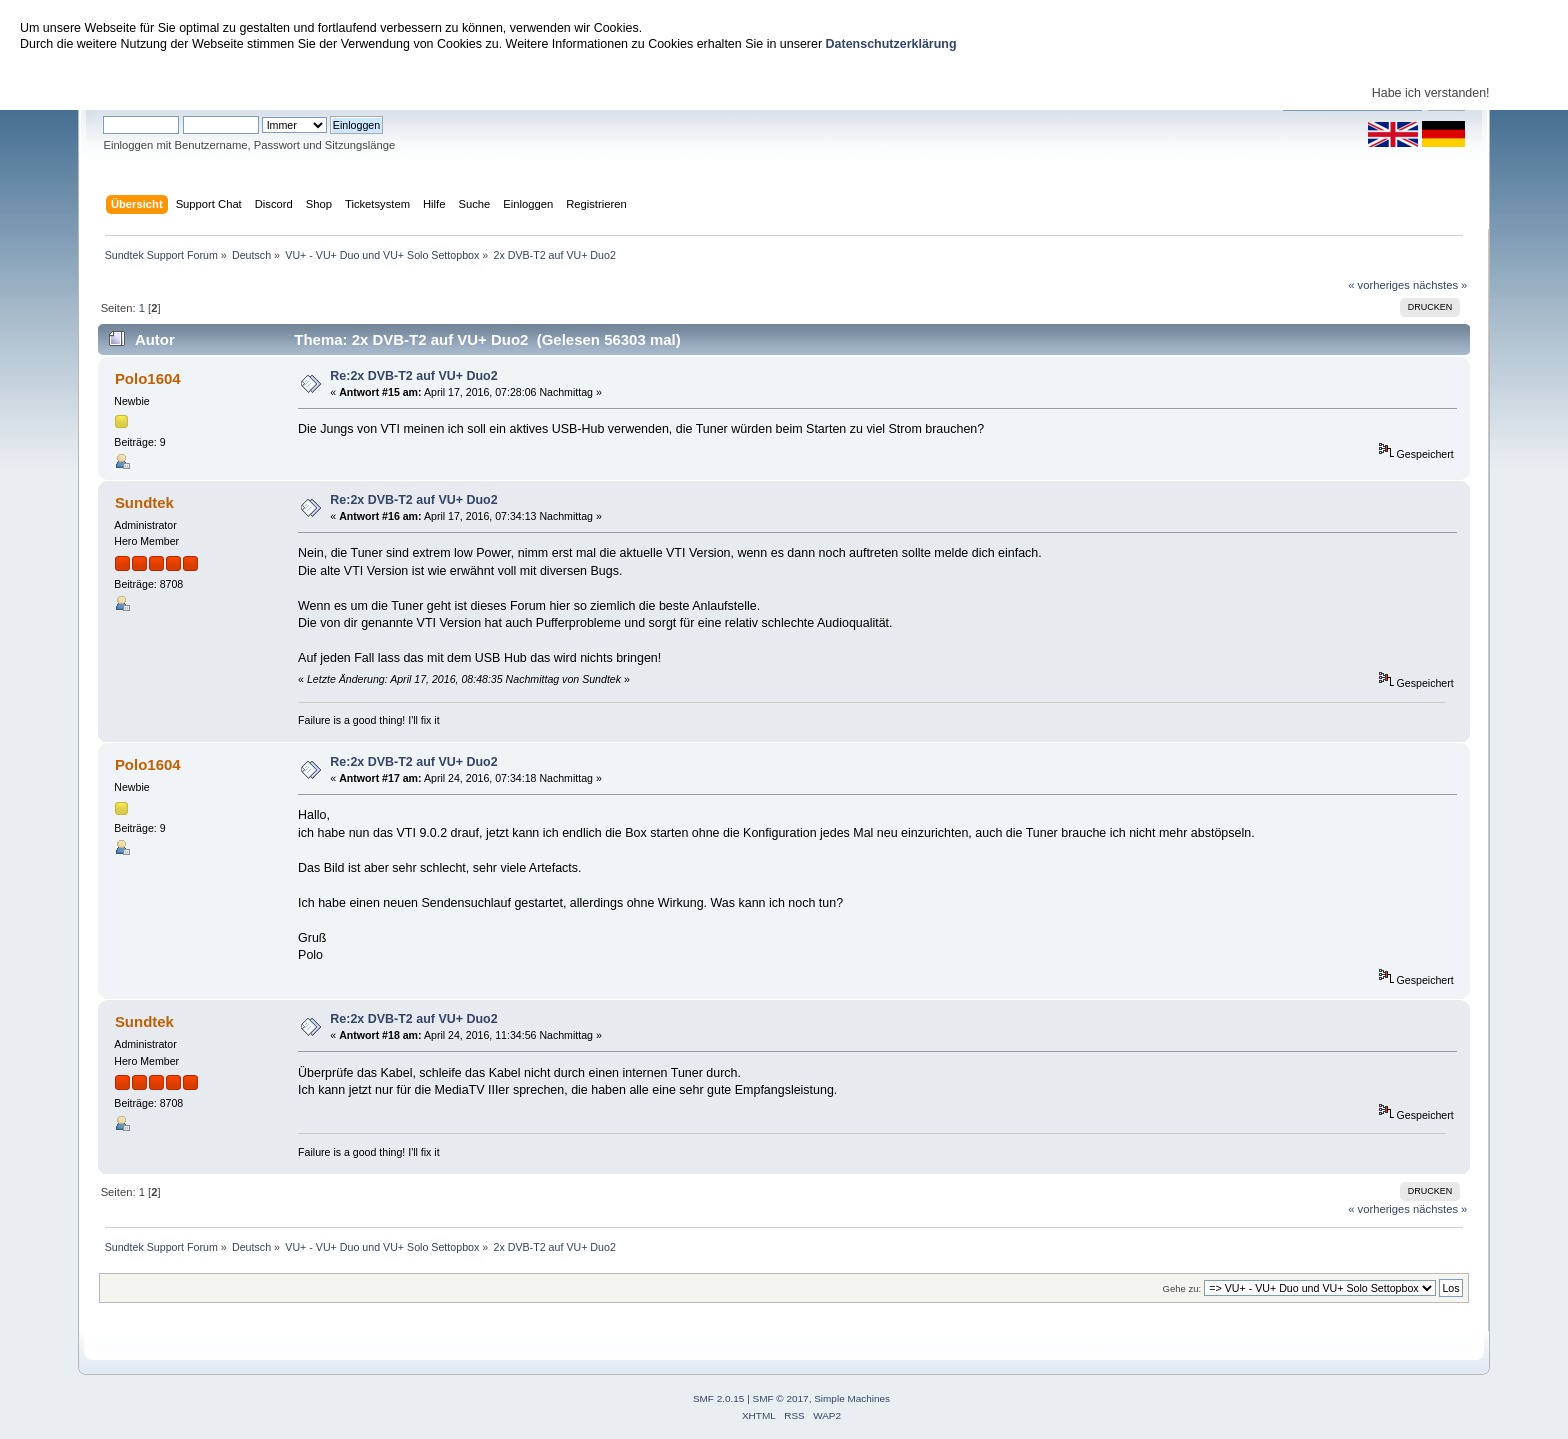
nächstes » (1440, 285)
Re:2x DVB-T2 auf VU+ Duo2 (413, 376)
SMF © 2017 (781, 1398)
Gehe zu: (1181, 1288)
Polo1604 (148, 378)
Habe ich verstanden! (1431, 93)
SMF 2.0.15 (719, 1398)
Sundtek (144, 502)
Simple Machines (852, 1398)
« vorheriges (1379, 285)
